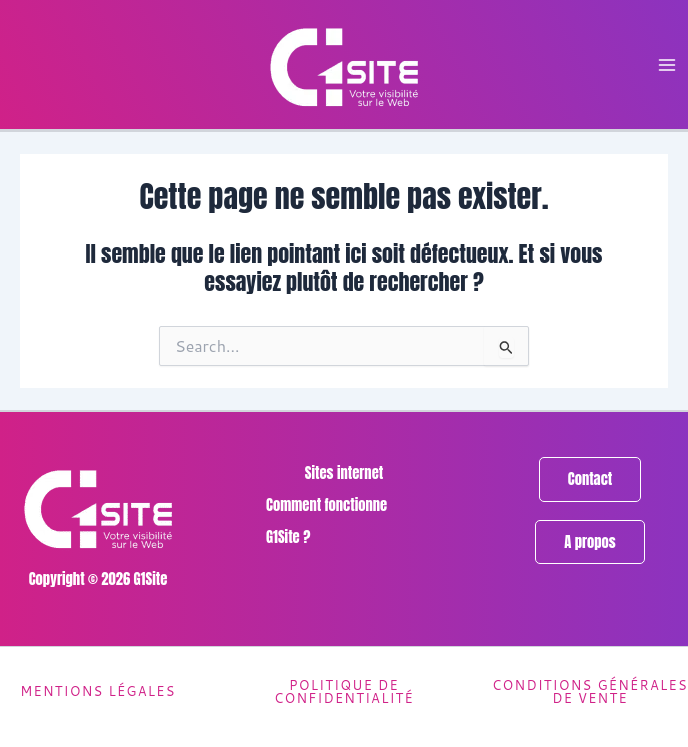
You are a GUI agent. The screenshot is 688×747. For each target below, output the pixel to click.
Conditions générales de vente (590, 691)
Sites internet (344, 473)
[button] (590, 479)
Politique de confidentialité (344, 691)
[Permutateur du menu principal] (667, 65)
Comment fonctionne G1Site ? (326, 521)
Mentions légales (97, 691)
